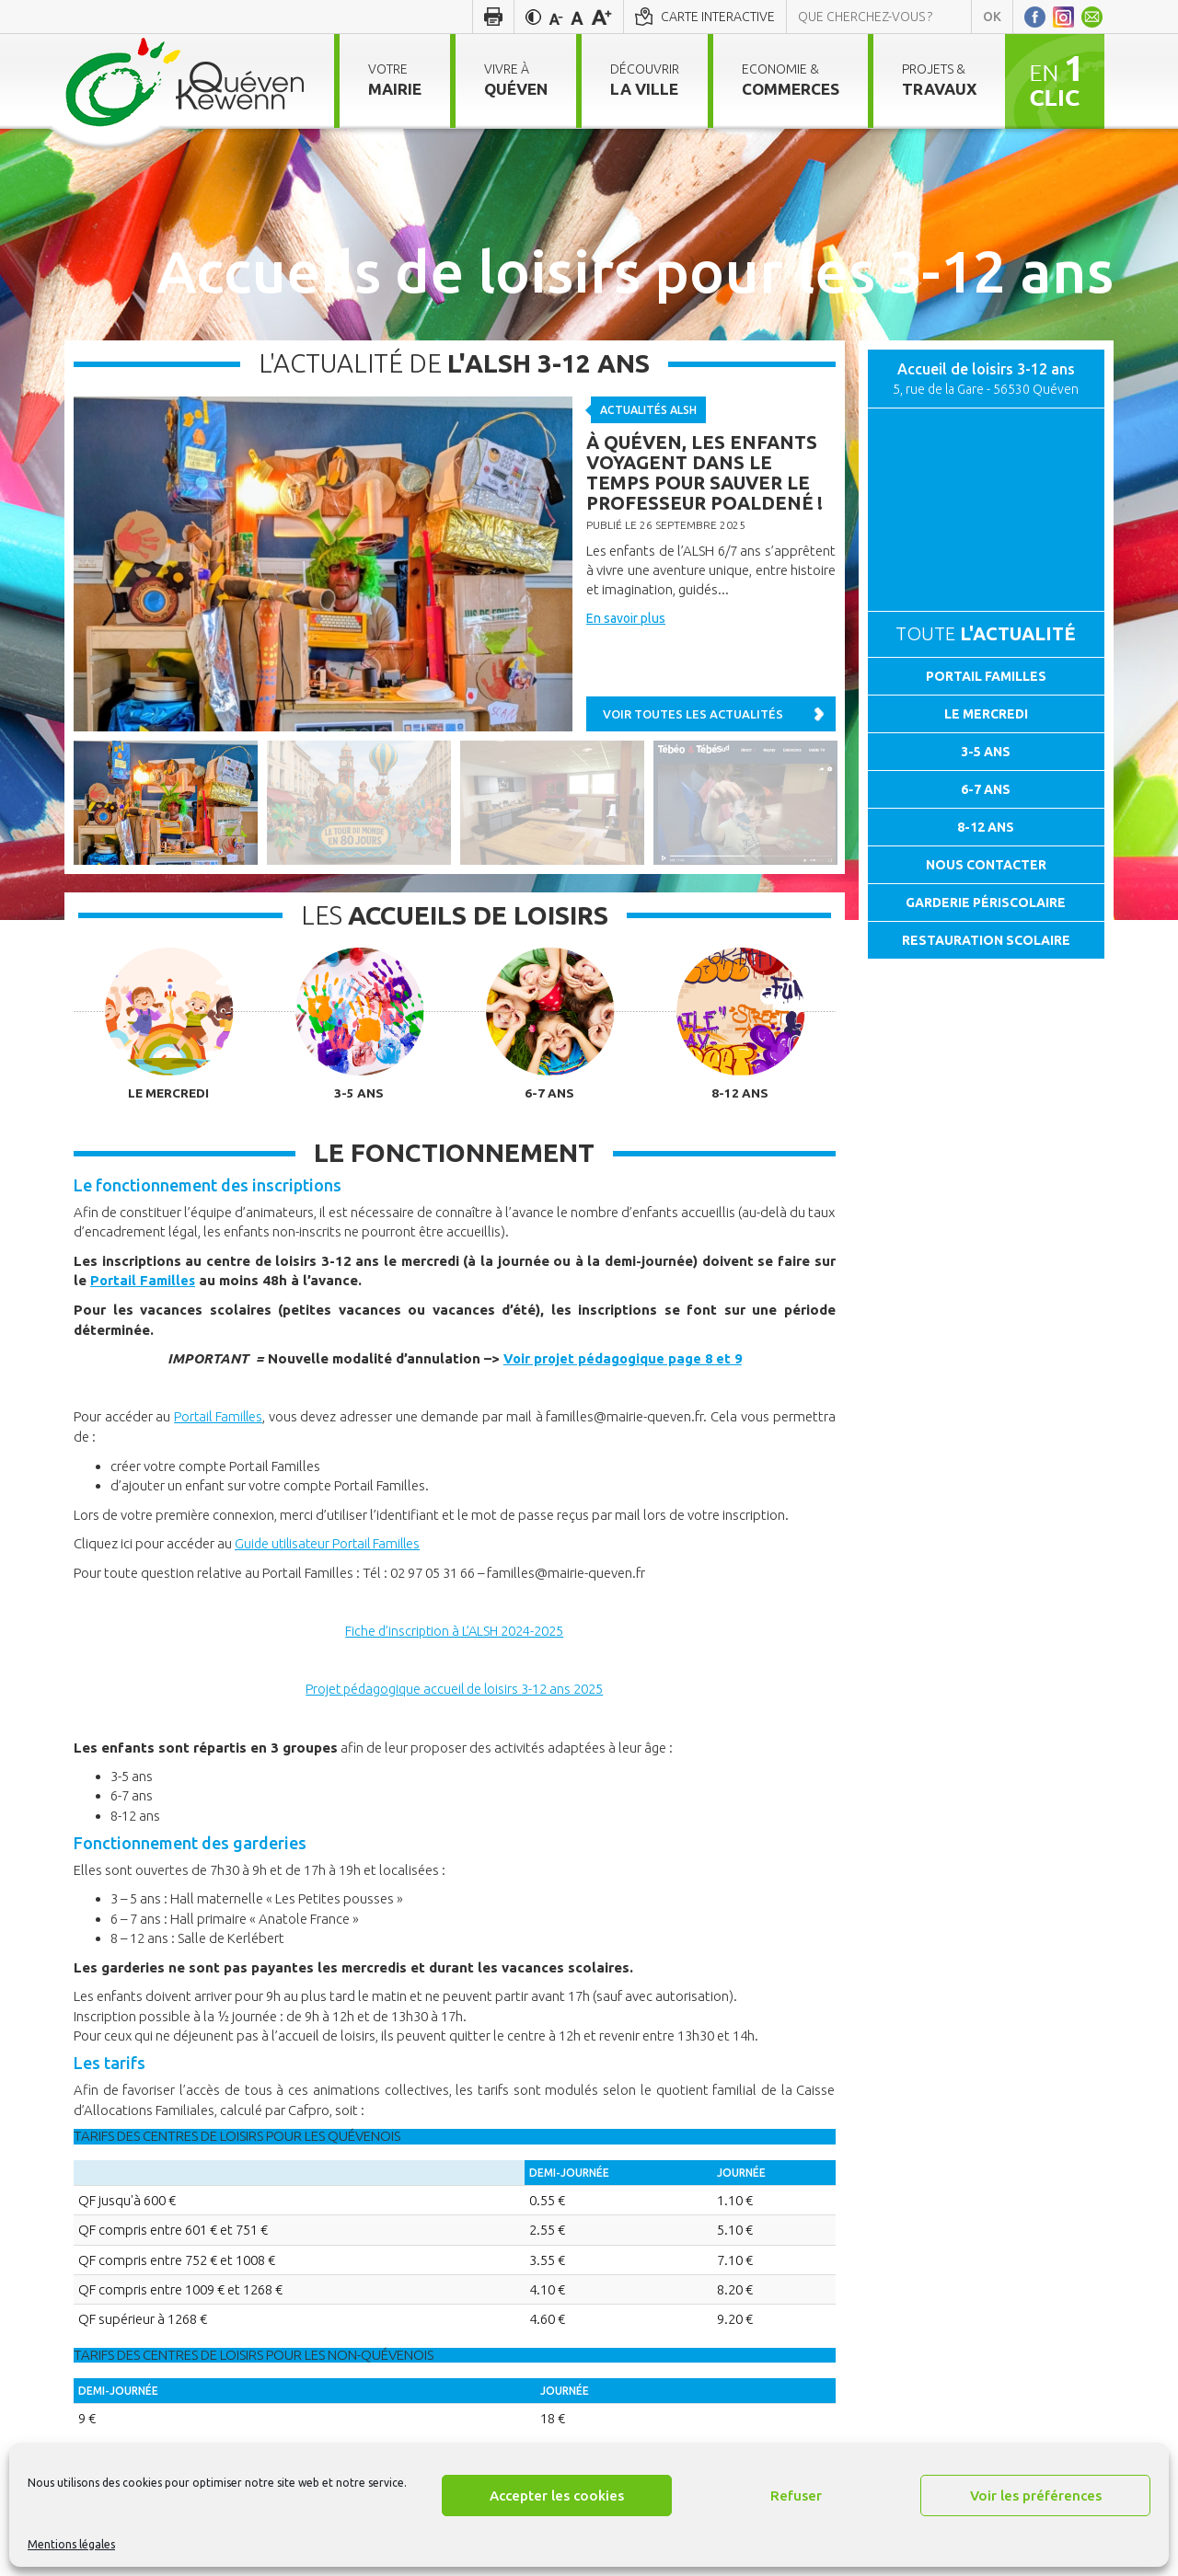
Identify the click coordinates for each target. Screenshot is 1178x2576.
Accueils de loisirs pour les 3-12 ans (635, 270)
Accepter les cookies (557, 2495)
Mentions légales (71, 2544)
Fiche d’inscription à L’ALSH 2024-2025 (454, 1630)
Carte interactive (718, 16)
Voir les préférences (1036, 2495)
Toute (985, 633)
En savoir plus (625, 618)
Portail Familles (143, 1281)
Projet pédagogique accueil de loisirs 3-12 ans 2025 (454, 1687)
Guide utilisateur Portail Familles (331, 1542)
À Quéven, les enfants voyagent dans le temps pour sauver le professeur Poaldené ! (704, 472)
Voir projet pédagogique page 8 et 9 (622, 1358)
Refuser (796, 2495)
